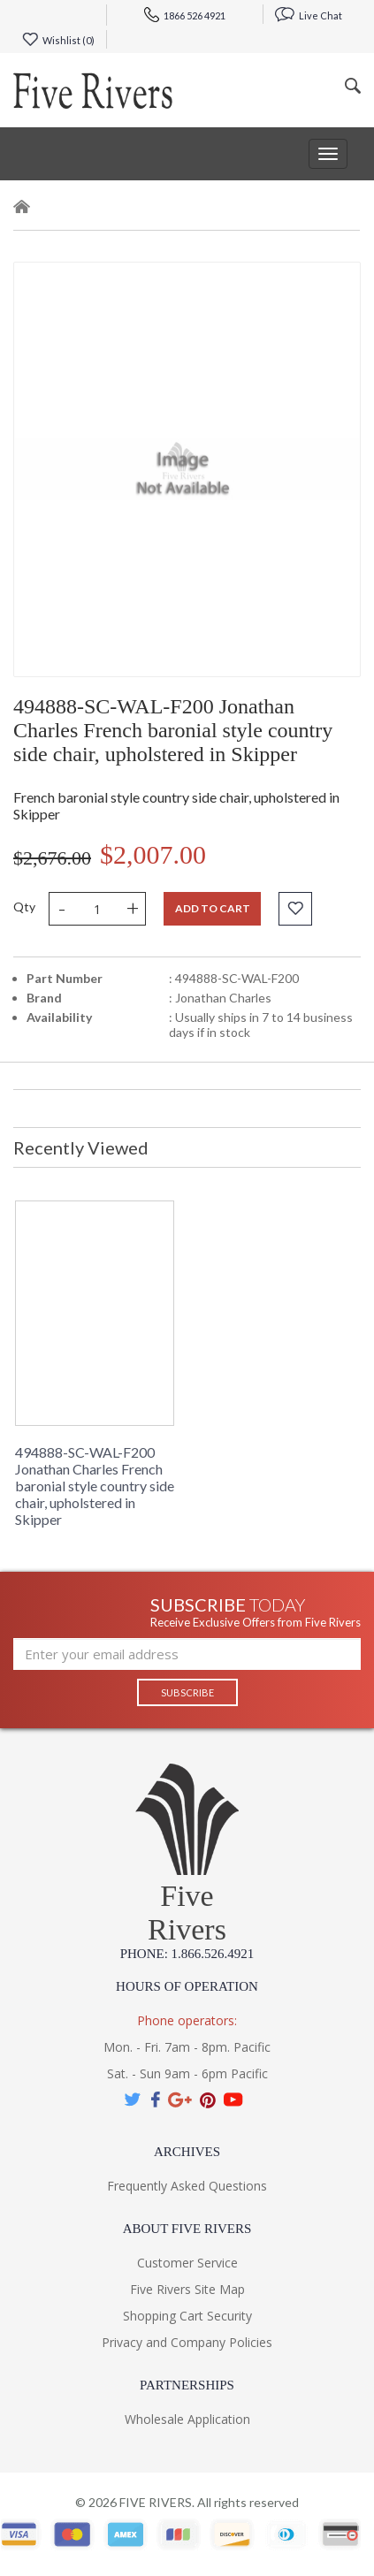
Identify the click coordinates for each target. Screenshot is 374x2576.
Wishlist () (58, 40)
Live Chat (308, 15)
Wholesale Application (187, 2419)
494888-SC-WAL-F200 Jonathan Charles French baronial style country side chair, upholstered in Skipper (94, 1486)
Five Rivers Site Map (187, 2289)
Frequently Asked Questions (187, 2185)
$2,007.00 (153, 854)
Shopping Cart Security (187, 2315)
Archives (187, 2152)
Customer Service (187, 2262)
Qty (24, 906)
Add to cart (212, 908)
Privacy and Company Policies (187, 2342)
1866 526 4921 (184, 15)
